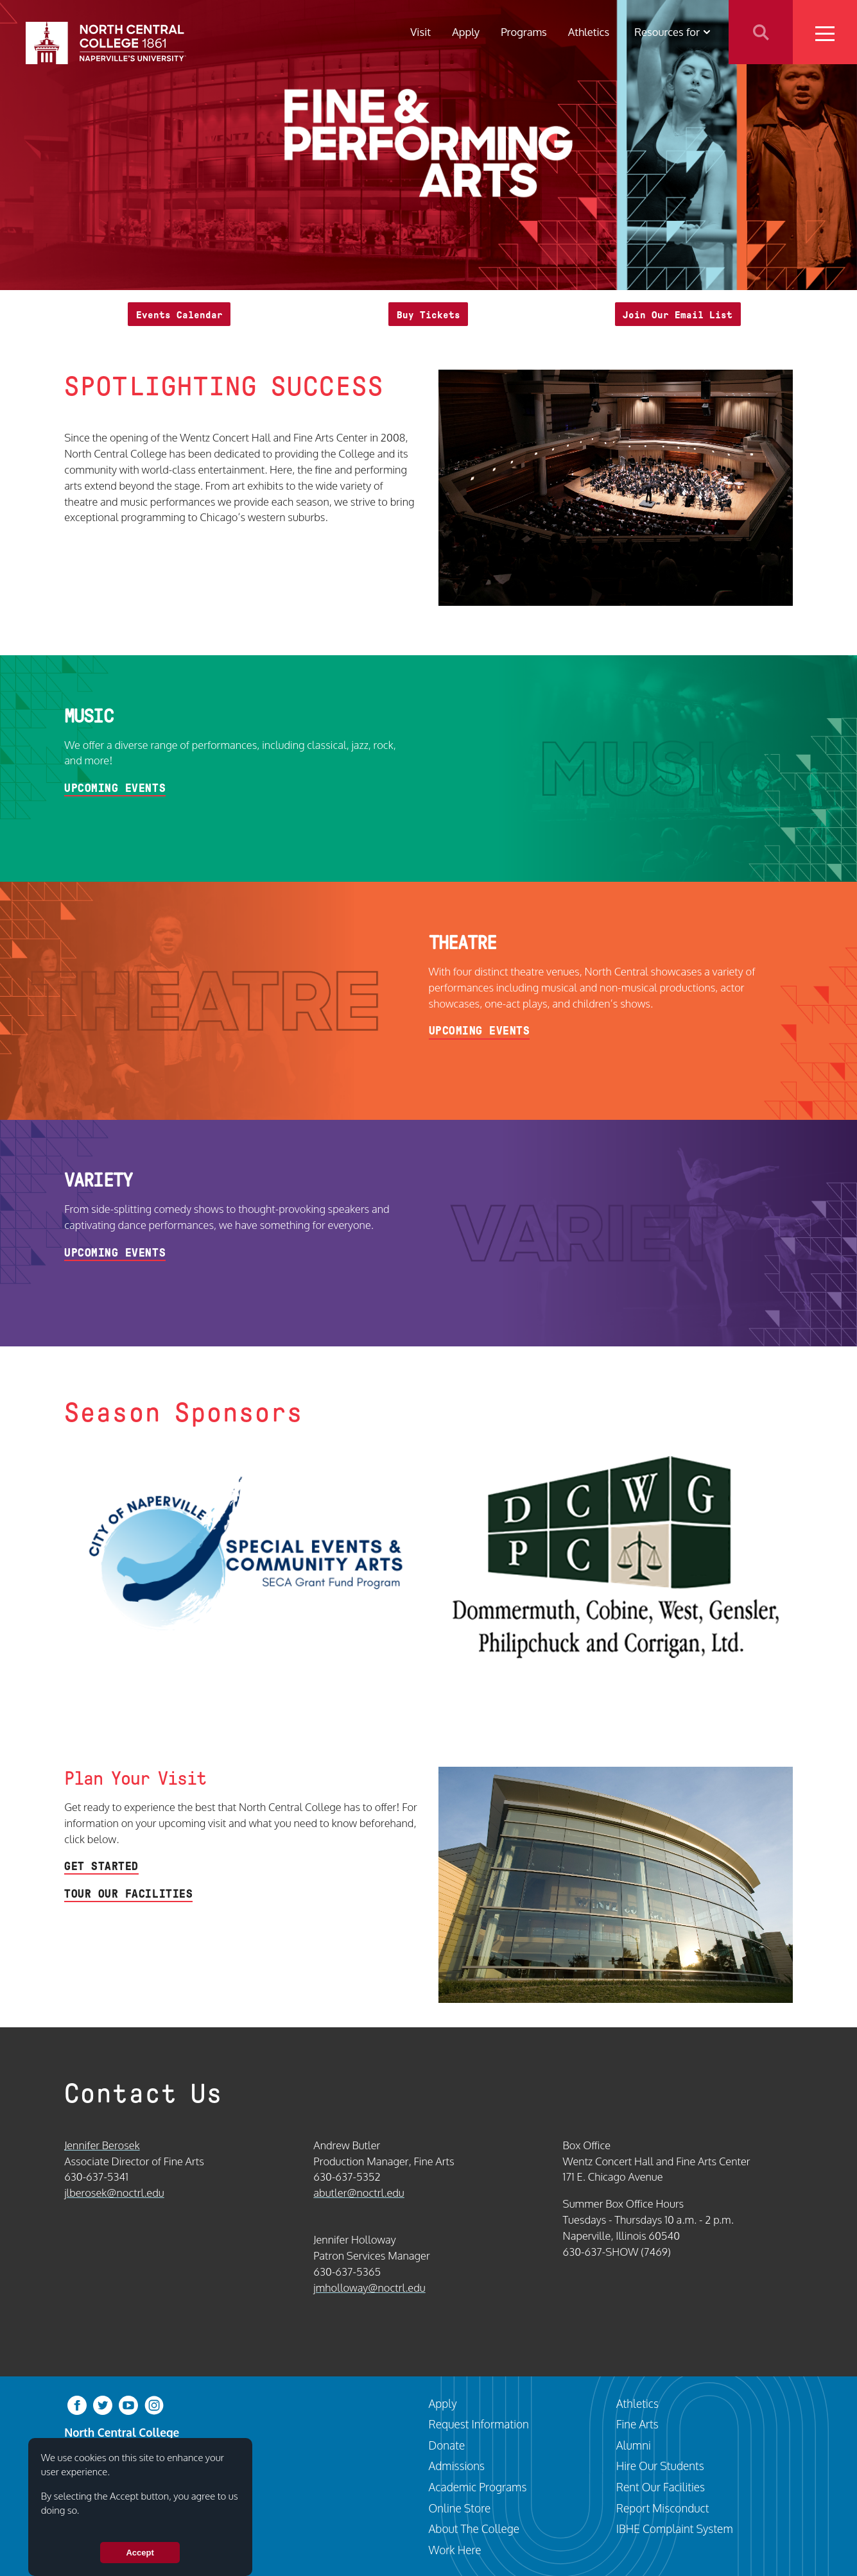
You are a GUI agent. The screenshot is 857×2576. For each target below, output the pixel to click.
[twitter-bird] (102, 2403)
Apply (466, 32)
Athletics (588, 32)
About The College (474, 2528)
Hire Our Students (660, 2466)
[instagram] (154, 2403)
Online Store (460, 2508)
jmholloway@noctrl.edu (369, 2287)
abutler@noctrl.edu (358, 2192)
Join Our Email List (677, 314)
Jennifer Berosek (102, 2145)
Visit (420, 32)
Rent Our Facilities (660, 2487)
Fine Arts (637, 2424)
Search (761, 32)
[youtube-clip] (128, 2403)
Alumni (633, 2445)
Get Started (101, 1866)
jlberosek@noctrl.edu (114, 2192)
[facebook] (77, 2403)
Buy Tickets (428, 314)
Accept (139, 2552)
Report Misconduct (662, 2508)
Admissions (457, 2466)
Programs (523, 32)
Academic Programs (478, 2487)
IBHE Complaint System (674, 2528)
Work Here (455, 2550)
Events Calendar (179, 314)
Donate (447, 2445)
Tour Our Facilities (128, 1893)
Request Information (479, 2424)
